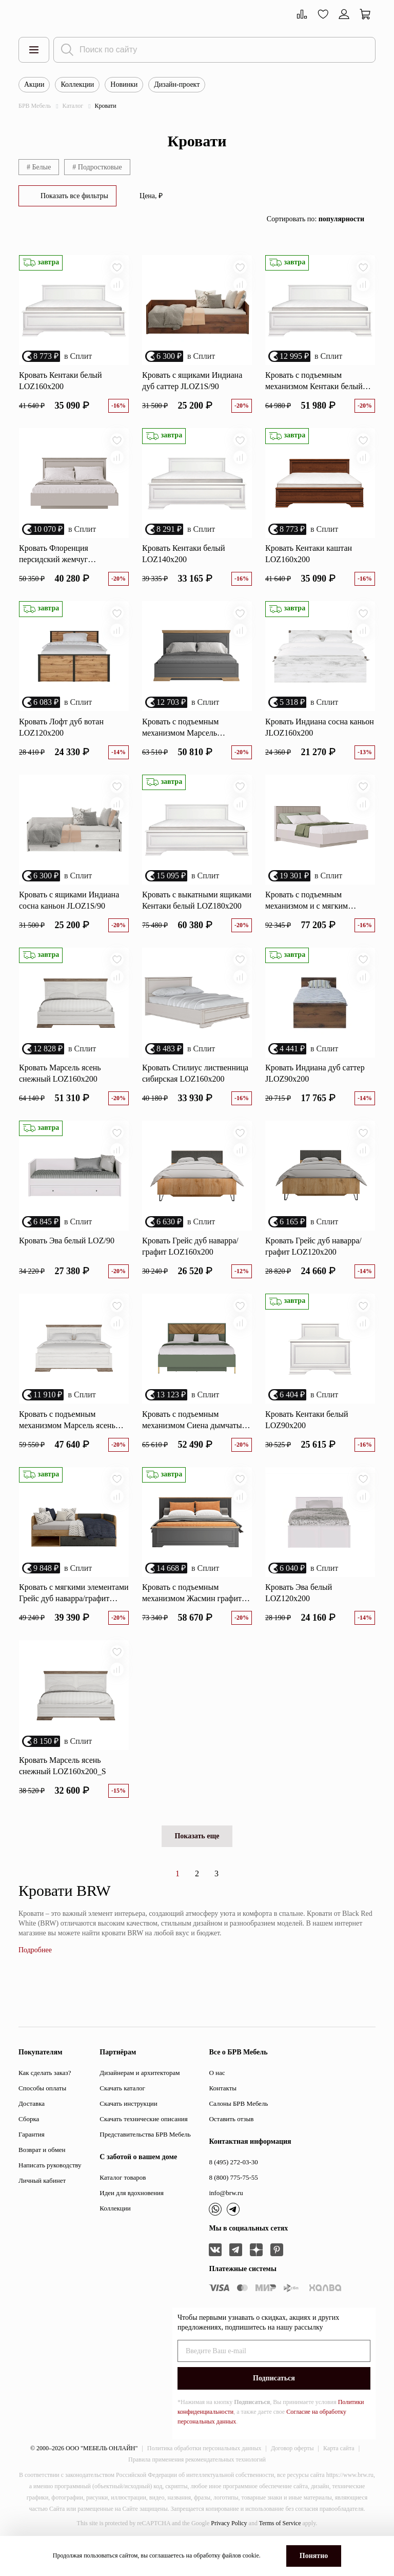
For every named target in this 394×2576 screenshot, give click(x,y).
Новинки (123, 84)
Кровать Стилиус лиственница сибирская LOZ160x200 (195, 1088)
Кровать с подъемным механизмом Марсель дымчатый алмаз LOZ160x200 (194, 736)
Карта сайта (338, 2474)
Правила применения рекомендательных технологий (197, 2486)
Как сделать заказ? (44, 2099)
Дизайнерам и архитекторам (140, 2099)
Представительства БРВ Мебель (145, 2161)
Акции (34, 84)
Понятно (314, 2556)
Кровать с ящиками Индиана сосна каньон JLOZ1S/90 (69, 912)
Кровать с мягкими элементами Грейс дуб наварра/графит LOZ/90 (74, 1617)
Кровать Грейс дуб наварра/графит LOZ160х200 (190, 1264)
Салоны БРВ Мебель (238, 2130)
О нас (217, 2099)
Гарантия (31, 2161)
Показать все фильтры (74, 196)
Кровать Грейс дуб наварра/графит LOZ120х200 (313, 1264)
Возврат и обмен (41, 2176)
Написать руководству (50, 2192)
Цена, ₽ (151, 196)
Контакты (223, 2115)
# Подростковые (97, 167)
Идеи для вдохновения (132, 2219)
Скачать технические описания (143, 2145)
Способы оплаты (42, 2115)
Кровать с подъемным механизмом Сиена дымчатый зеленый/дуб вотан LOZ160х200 (194, 1441)
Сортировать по (315, 219)
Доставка (31, 2130)
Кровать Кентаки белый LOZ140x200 (183, 560)
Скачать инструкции (128, 2130)
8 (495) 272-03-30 (233, 2189)
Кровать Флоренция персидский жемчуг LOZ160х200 (53, 560)
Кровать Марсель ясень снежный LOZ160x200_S (62, 1792)
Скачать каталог (122, 2115)
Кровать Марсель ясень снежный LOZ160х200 (60, 1088)
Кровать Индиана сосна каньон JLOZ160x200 (319, 736)
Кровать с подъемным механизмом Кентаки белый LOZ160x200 (314, 384)
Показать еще (196, 1863)
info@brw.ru (226, 2219)
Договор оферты (292, 2474)
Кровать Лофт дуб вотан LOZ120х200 (61, 736)
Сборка (28, 2145)
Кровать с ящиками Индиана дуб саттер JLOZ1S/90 (192, 384)
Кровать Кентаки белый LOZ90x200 (306, 1440)
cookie (251, 2555)
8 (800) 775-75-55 (233, 2204)
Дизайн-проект (177, 84)
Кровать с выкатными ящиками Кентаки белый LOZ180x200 (196, 912)
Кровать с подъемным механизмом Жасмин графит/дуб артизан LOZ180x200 (193, 1617)
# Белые (39, 167)
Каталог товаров (123, 2204)
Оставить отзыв (231, 2145)
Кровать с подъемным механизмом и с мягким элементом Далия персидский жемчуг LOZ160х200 (317, 913)
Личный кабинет (42, 2207)
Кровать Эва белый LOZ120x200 (298, 1616)
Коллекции (77, 84)
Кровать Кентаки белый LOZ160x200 (60, 384)
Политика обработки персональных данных (204, 2474)
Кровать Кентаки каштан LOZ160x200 (308, 560)
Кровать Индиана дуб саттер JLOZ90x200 (315, 1088)
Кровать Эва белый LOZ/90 (66, 1258)
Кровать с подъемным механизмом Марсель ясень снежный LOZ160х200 (67, 1441)
